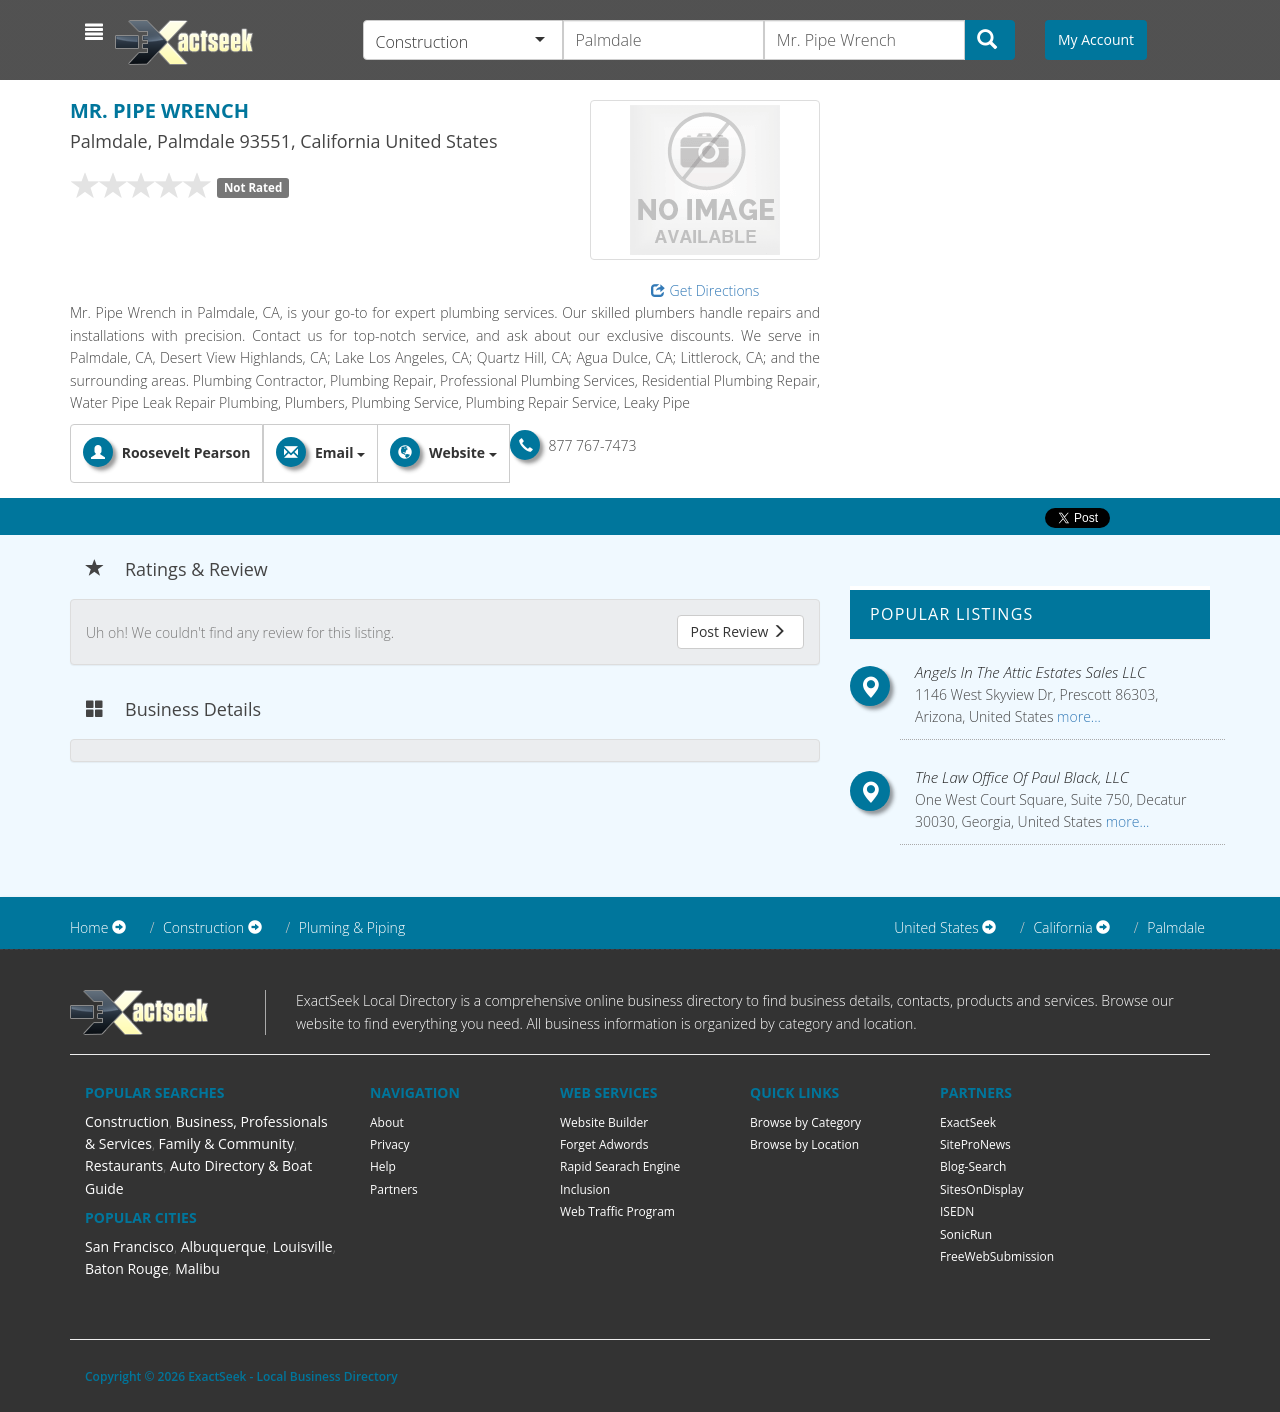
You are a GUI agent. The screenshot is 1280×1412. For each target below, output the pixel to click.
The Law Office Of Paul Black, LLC (1022, 777)
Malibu (197, 1268)
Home (89, 927)
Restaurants (124, 1165)
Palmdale (1176, 927)
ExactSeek (968, 1122)
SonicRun (966, 1234)
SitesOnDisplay (982, 1189)
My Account (1096, 39)
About (387, 1122)
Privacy (390, 1144)
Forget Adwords (604, 1144)
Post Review (738, 631)
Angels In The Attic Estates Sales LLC (1030, 672)
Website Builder (604, 1122)
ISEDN (957, 1211)
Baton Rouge (127, 1268)
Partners (394, 1189)
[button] (96, 32)
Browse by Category (805, 1122)
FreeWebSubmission (997, 1256)
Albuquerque (223, 1246)
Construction (127, 1121)
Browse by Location (804, 1144)
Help (383, 1166)
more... (1076, 716)
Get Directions (705, 290)
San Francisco (129, 1246)
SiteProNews (975, 1144)
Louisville (303, 1246)
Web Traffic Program (617, 1211)
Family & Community (226, 1143)
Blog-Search (973, 1166)
